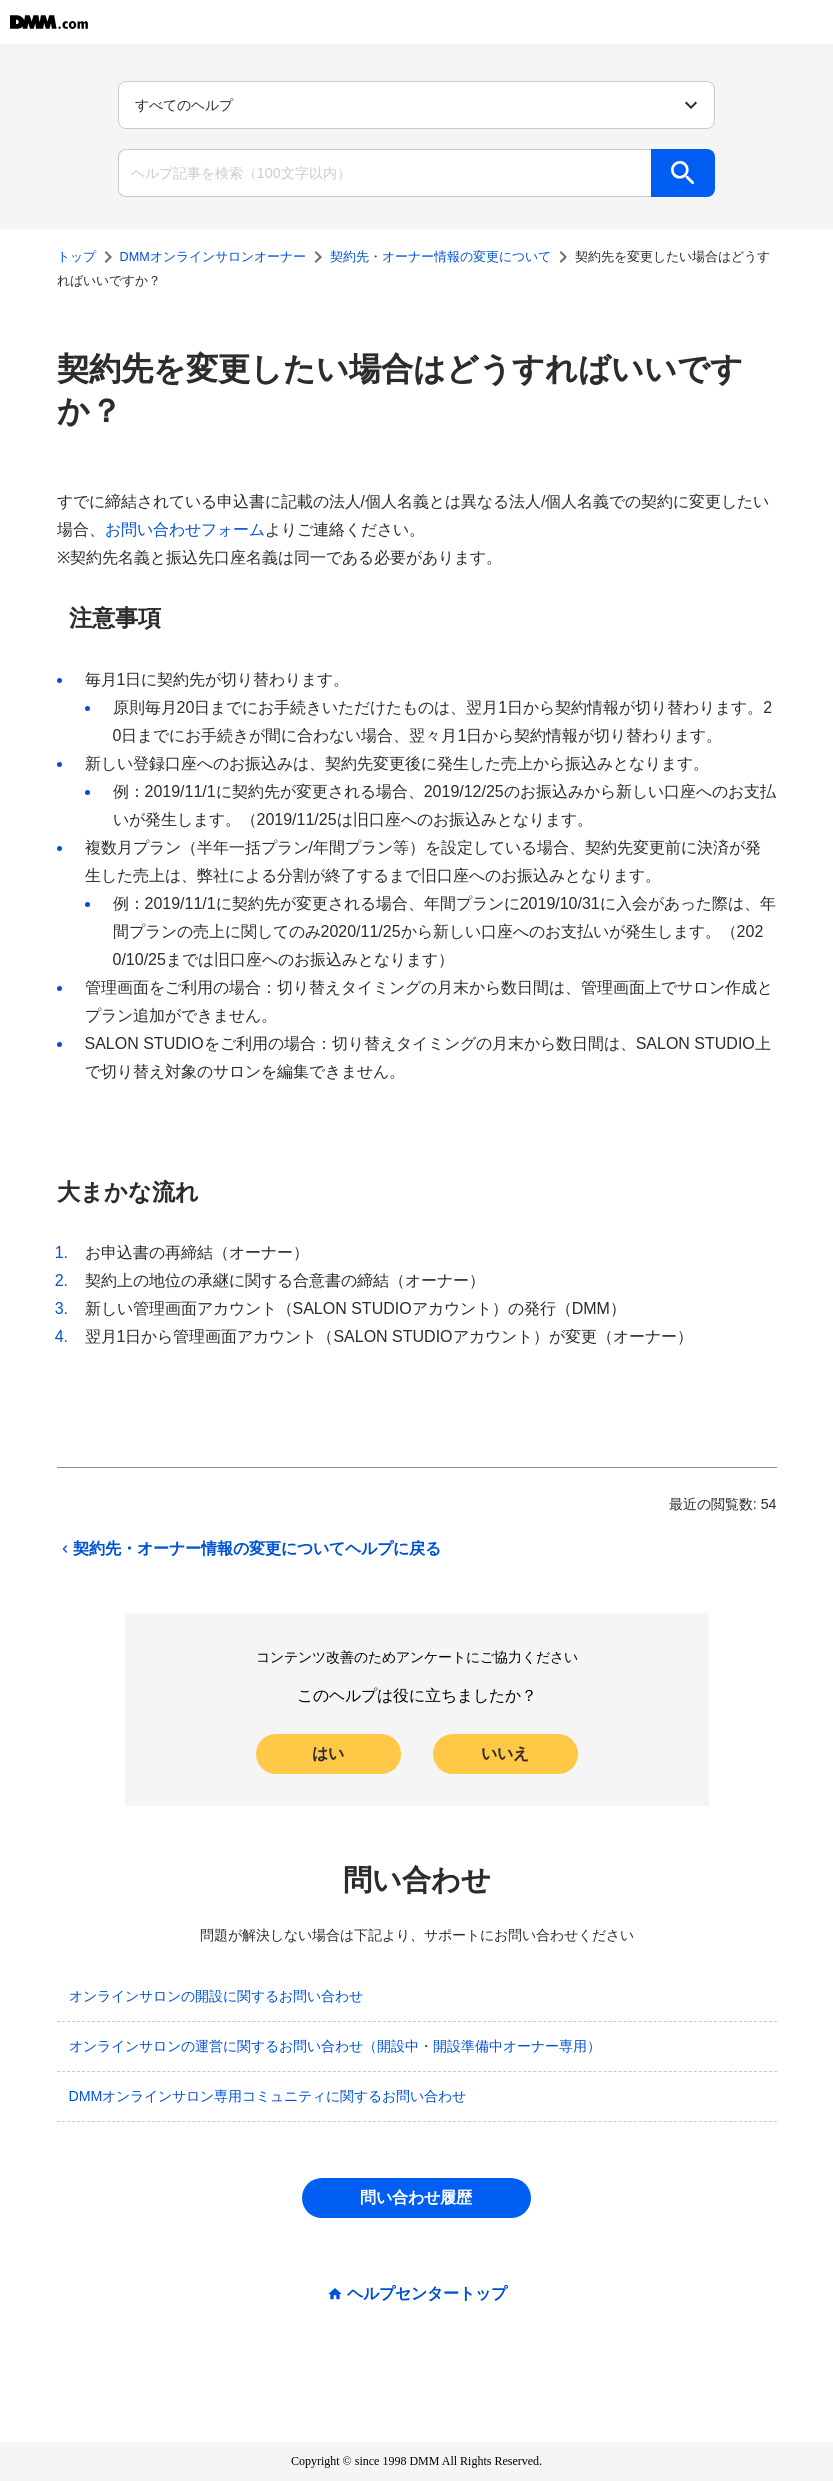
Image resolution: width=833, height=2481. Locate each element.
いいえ (505, 1753)
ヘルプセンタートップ (427, 2294)
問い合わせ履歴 (416, 2197)
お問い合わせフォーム (185, 529)
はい (328, 1753)
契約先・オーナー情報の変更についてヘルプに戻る (249, 1549)
